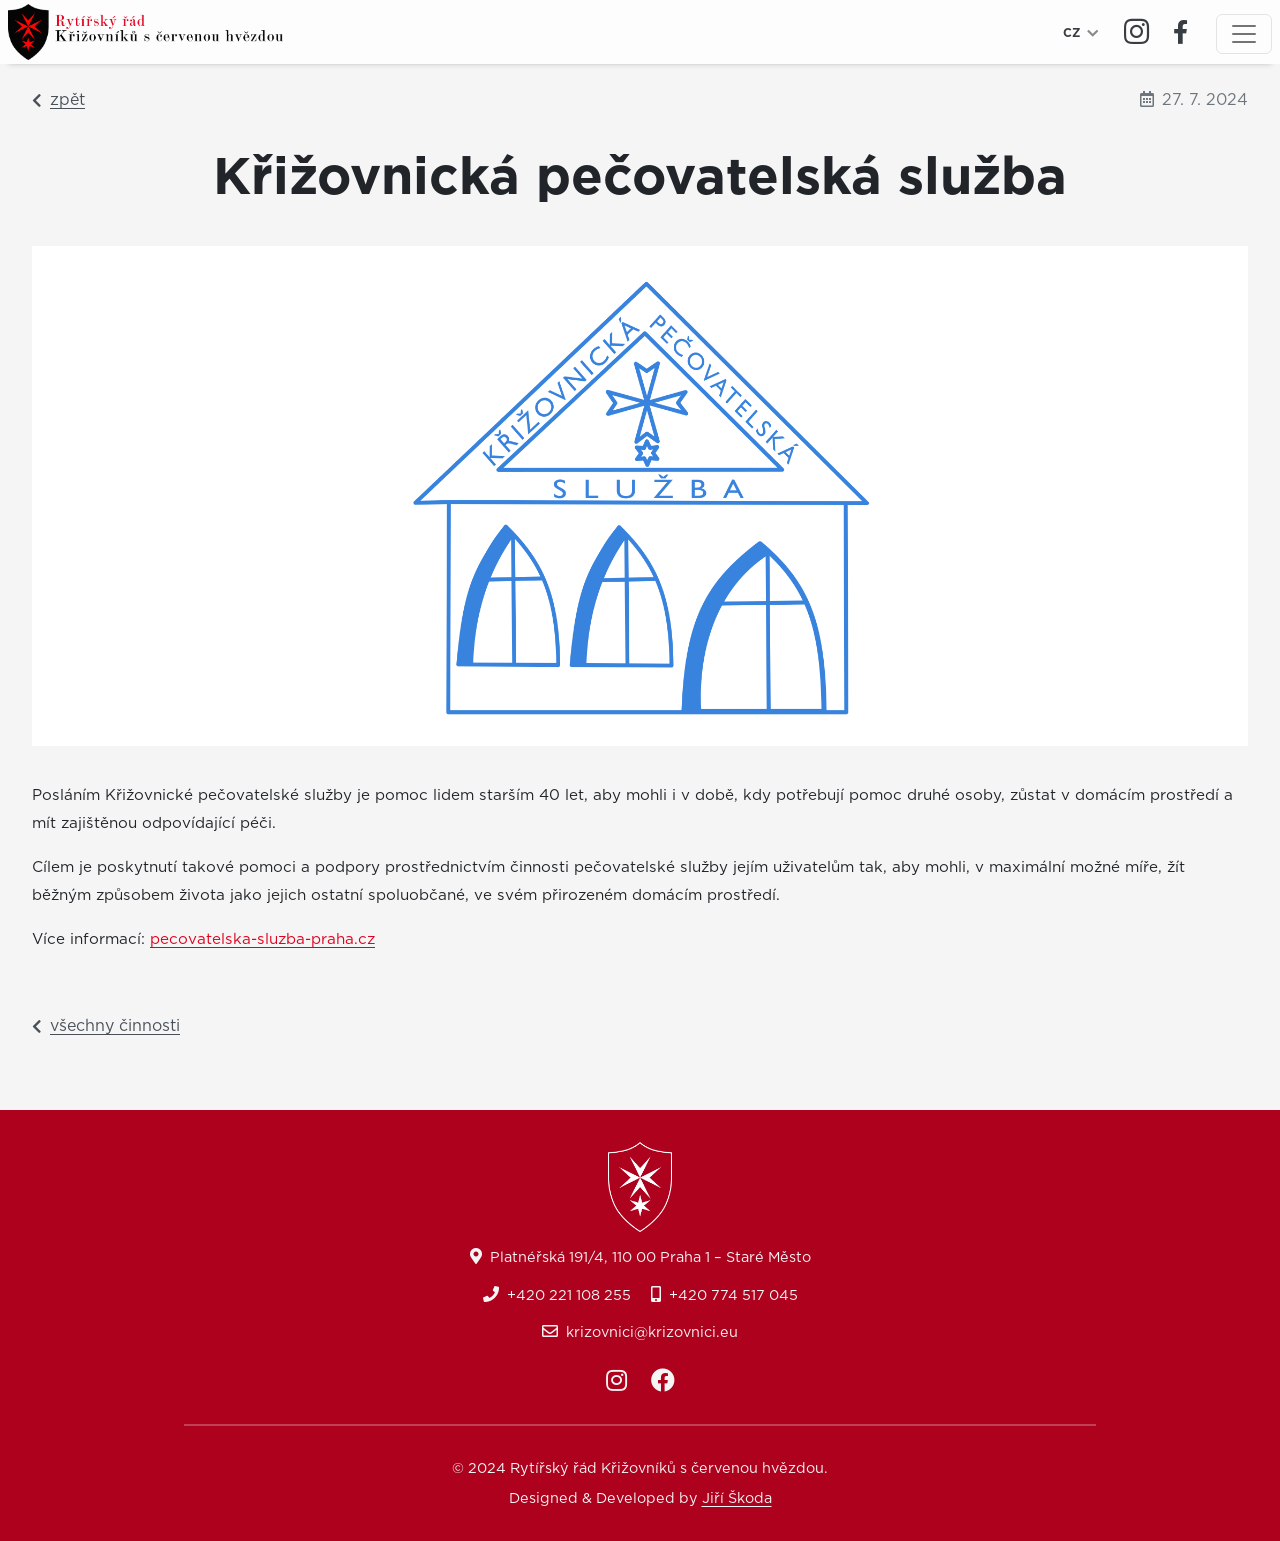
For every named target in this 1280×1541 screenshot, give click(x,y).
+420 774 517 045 (733, 1295)
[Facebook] (1180, 32)
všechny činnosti (106, 1026)
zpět (58, 100)
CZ (1072, 32)
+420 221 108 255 (569, 1295)
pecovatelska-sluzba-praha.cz (262, 939)
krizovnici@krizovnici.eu (652, 1332)
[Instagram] (1136, 32)
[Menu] (1244, 34)
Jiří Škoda (737, 1498)
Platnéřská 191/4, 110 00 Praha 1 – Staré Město (650, 1257)
